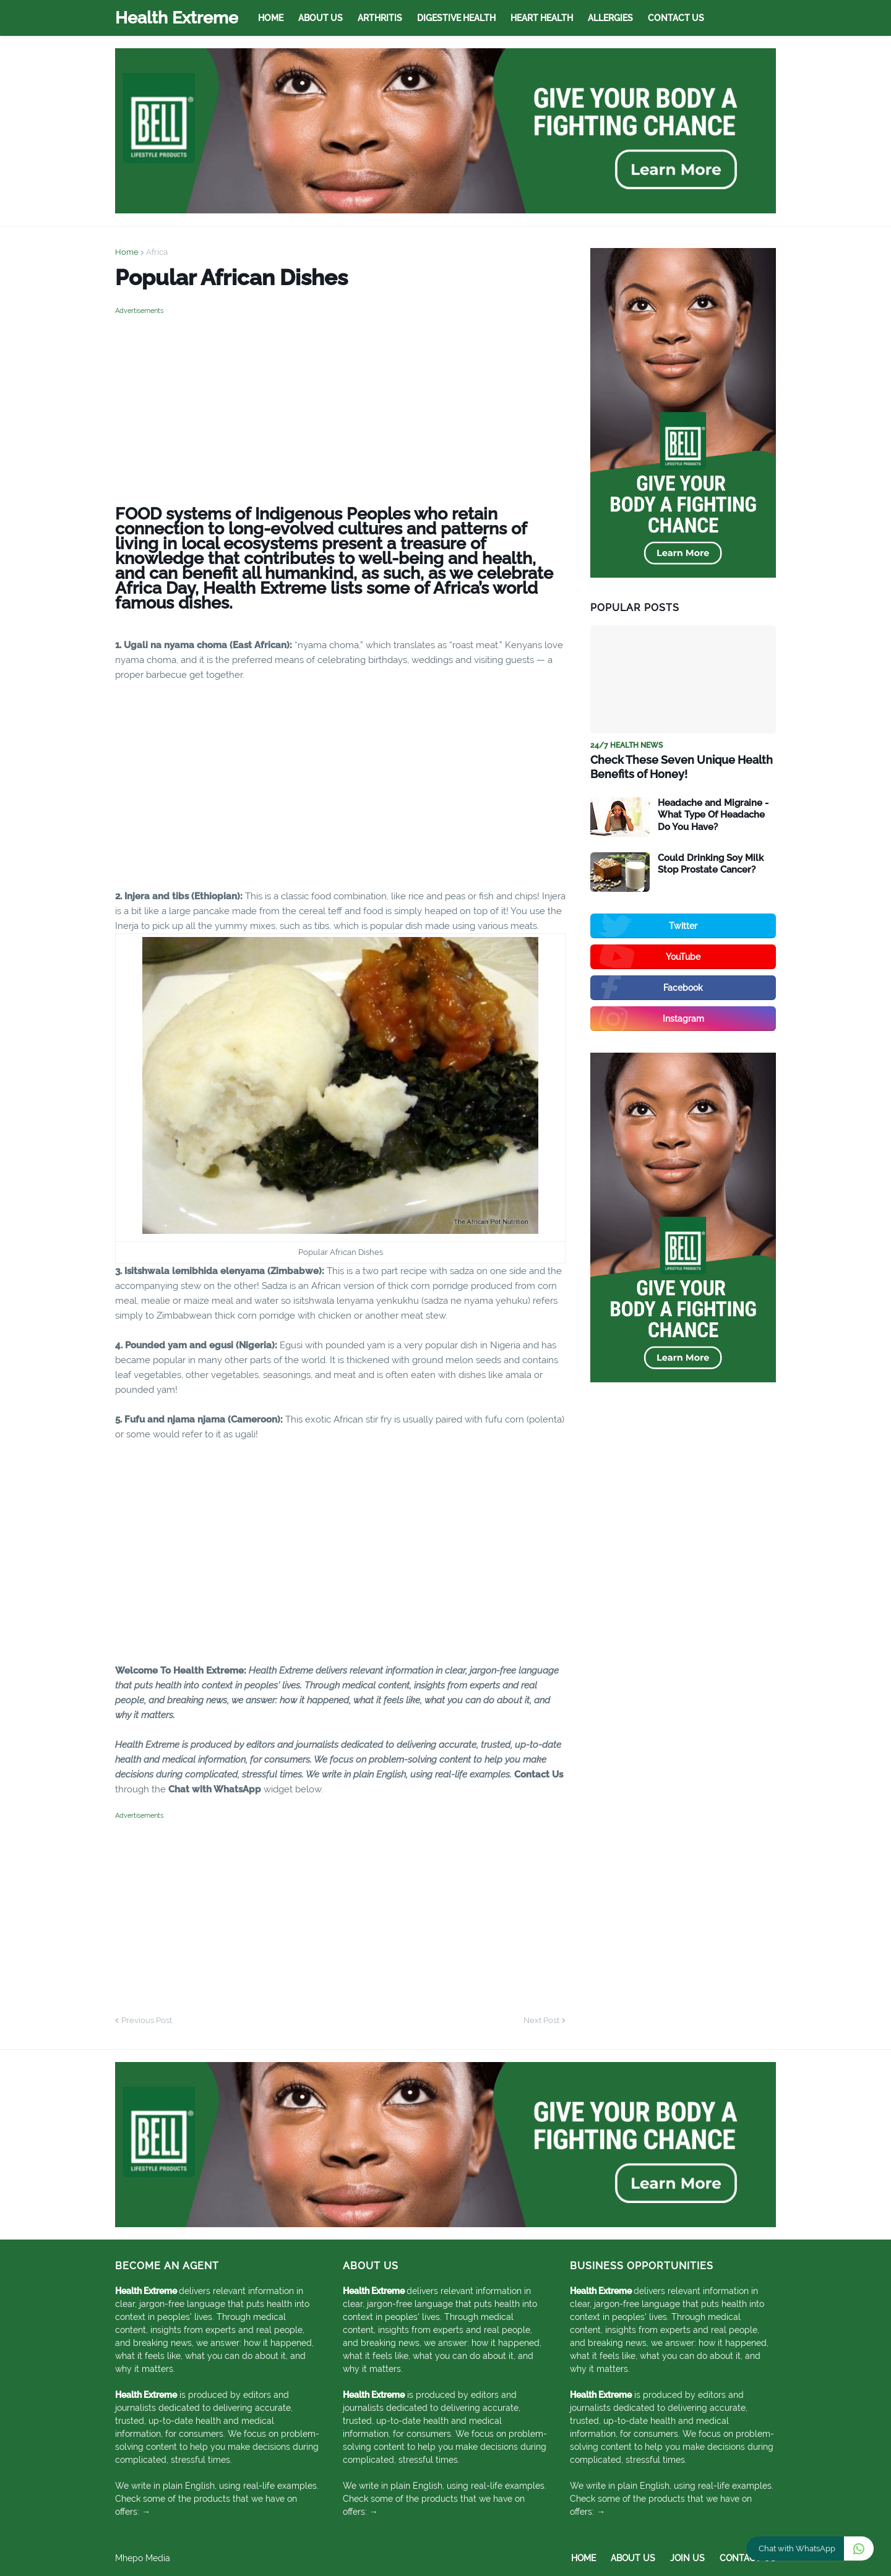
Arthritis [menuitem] (380, 18)
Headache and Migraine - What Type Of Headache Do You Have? (713, 814)
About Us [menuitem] (320, 18)
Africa (157, 252)
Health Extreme (176, 17)
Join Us (687, 2558)
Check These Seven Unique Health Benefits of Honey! (681, 767)
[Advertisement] (340, 404)
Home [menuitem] (270, 18)
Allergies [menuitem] (610, 18)
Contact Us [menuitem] (676, 18)
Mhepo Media (142, 2558)
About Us (633, 2558)
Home (127, 252)
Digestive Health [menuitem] (456, 18)
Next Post (541, 2020)
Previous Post (146, 2020)
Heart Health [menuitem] (541, 18)
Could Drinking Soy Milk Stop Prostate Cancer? (711, 864)
